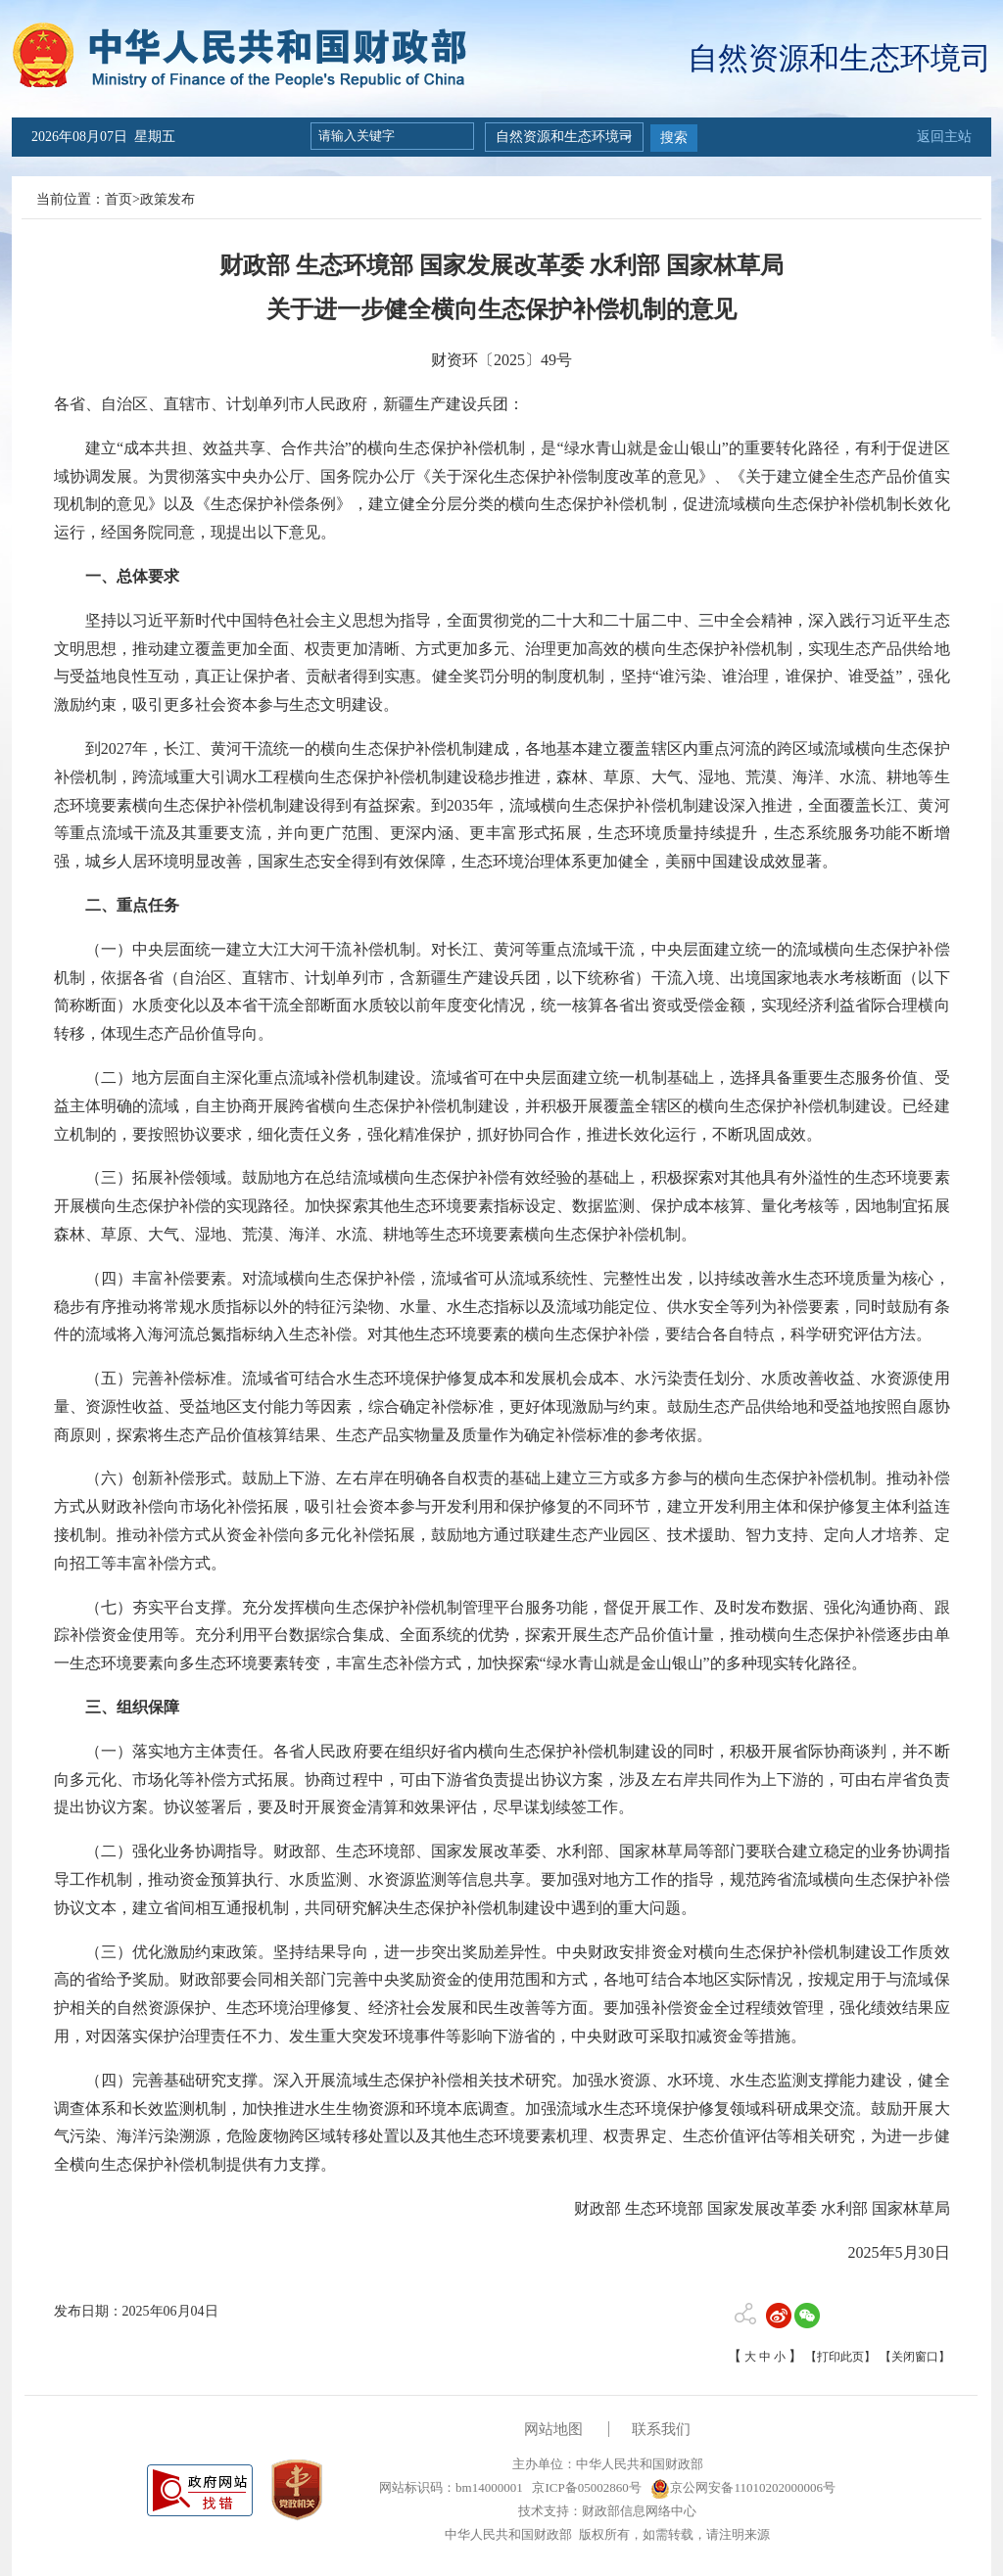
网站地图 (553, 2429)
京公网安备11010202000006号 (743, 2487)
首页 (118, 199)
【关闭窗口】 (915, 2357)
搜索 (674, 137)
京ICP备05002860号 (585, 2487)
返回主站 (944, 136)
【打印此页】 (840, 2357)
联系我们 (661, 2429)
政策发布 (167, 199)
